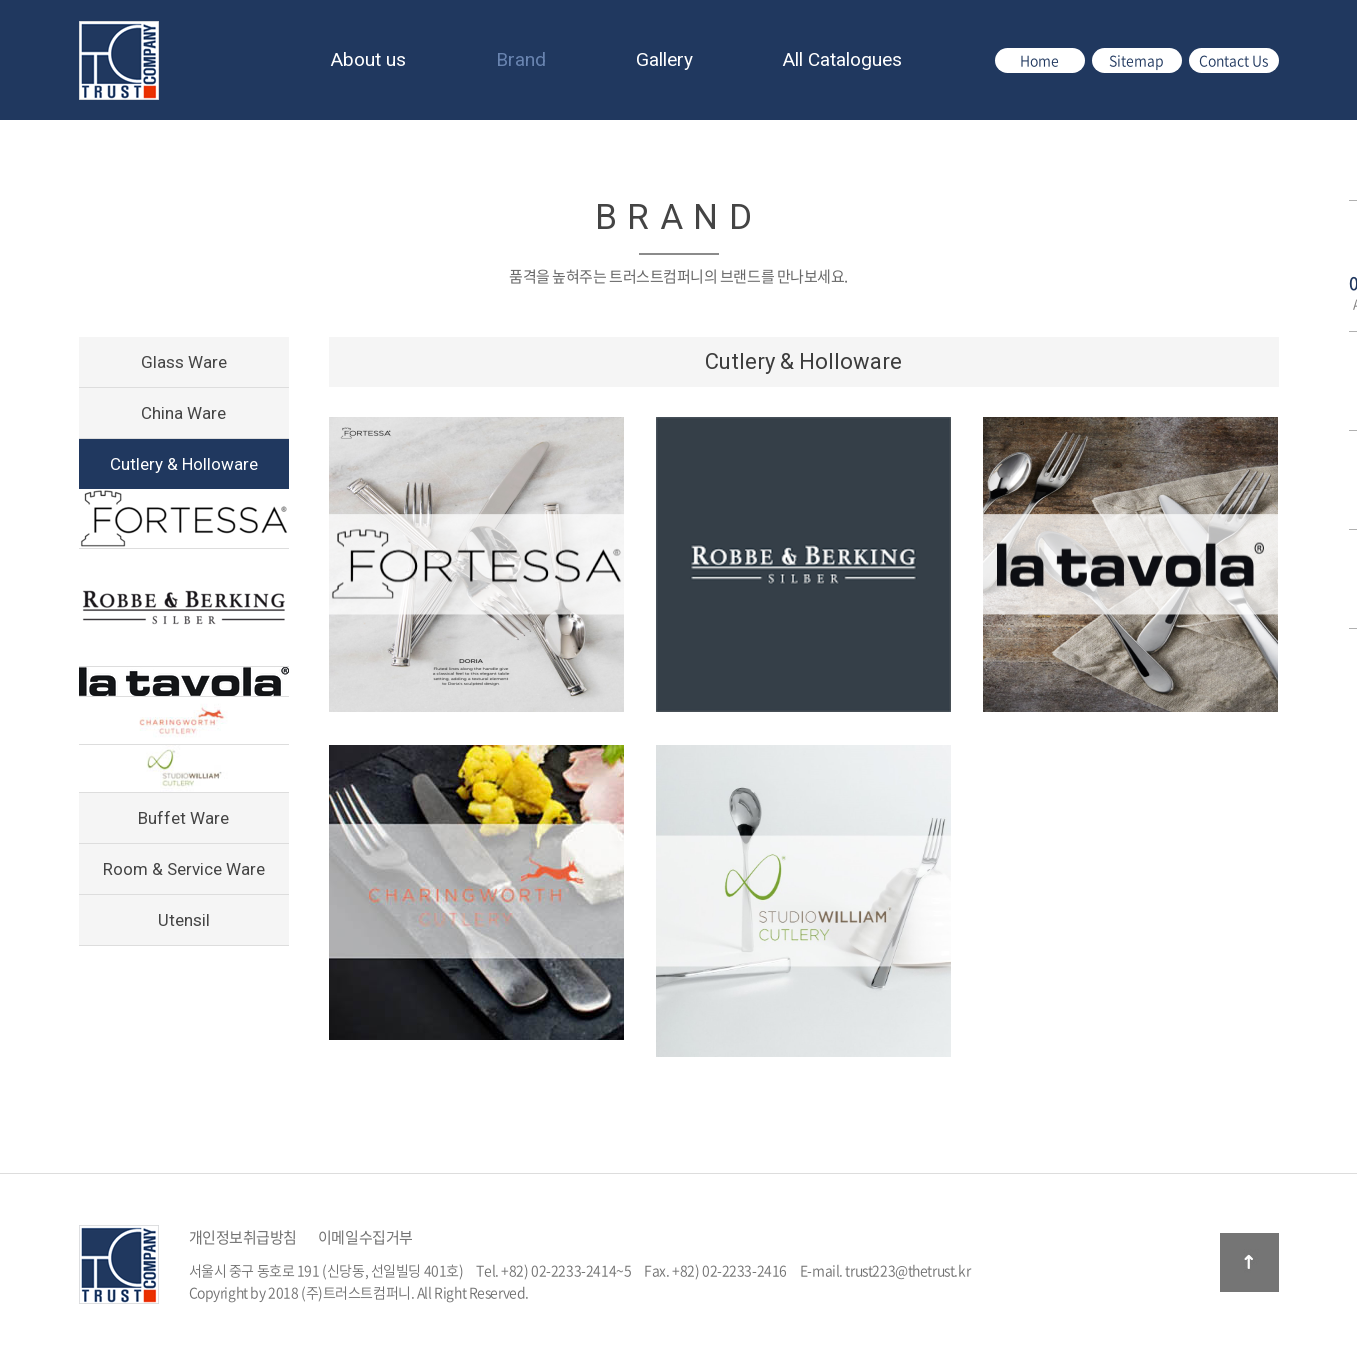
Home (1039, 60)
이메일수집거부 (365, 1237)
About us (368, 59)
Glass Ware (184, 362)
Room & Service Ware (184, 869)
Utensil (184, 920)
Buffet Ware (183, 818)
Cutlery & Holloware (184, 464)
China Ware (183, 413)
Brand (521, 59)
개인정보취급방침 (243, 1237)
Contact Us (1233, 60)
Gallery (664, 59)
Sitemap (1136, 60)
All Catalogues (842, 59)
